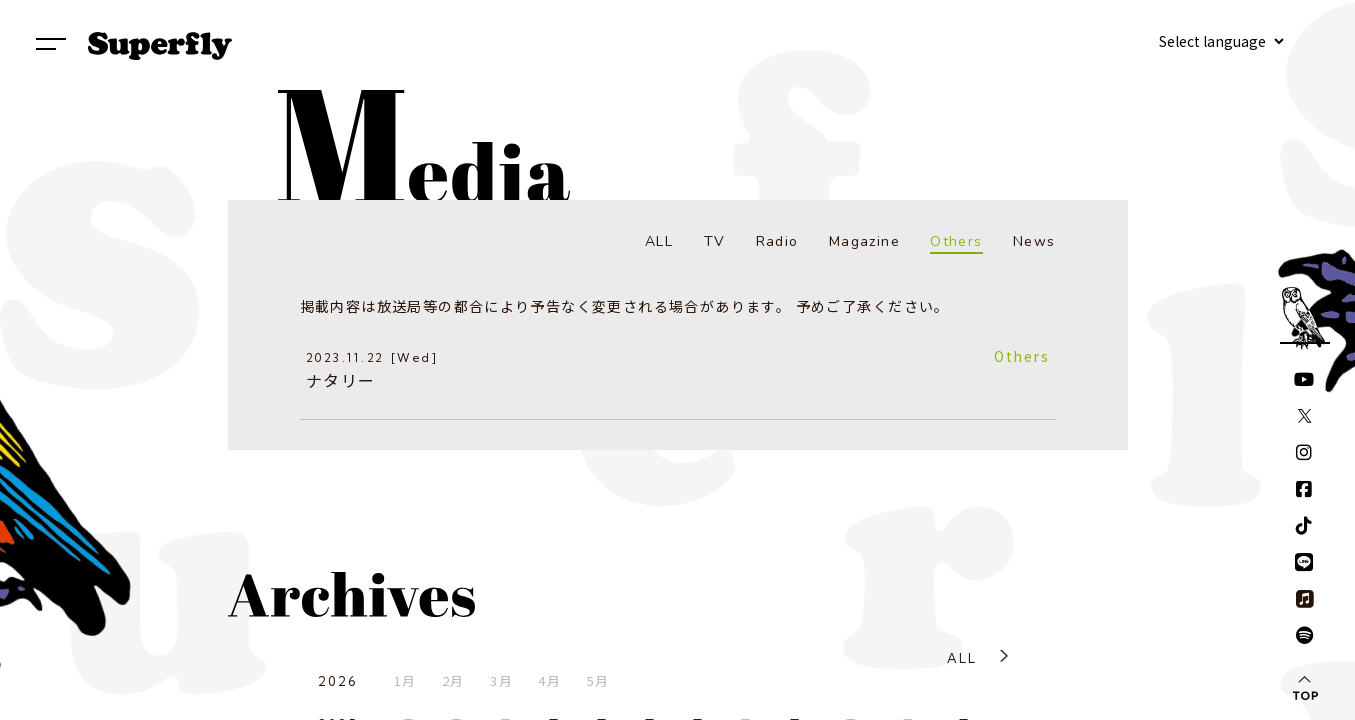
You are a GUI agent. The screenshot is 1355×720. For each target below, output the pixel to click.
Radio (777, 241)
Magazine (864, 241)
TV (715, 241)
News (1034, 241)
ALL (659, 241)
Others (956, 241)
